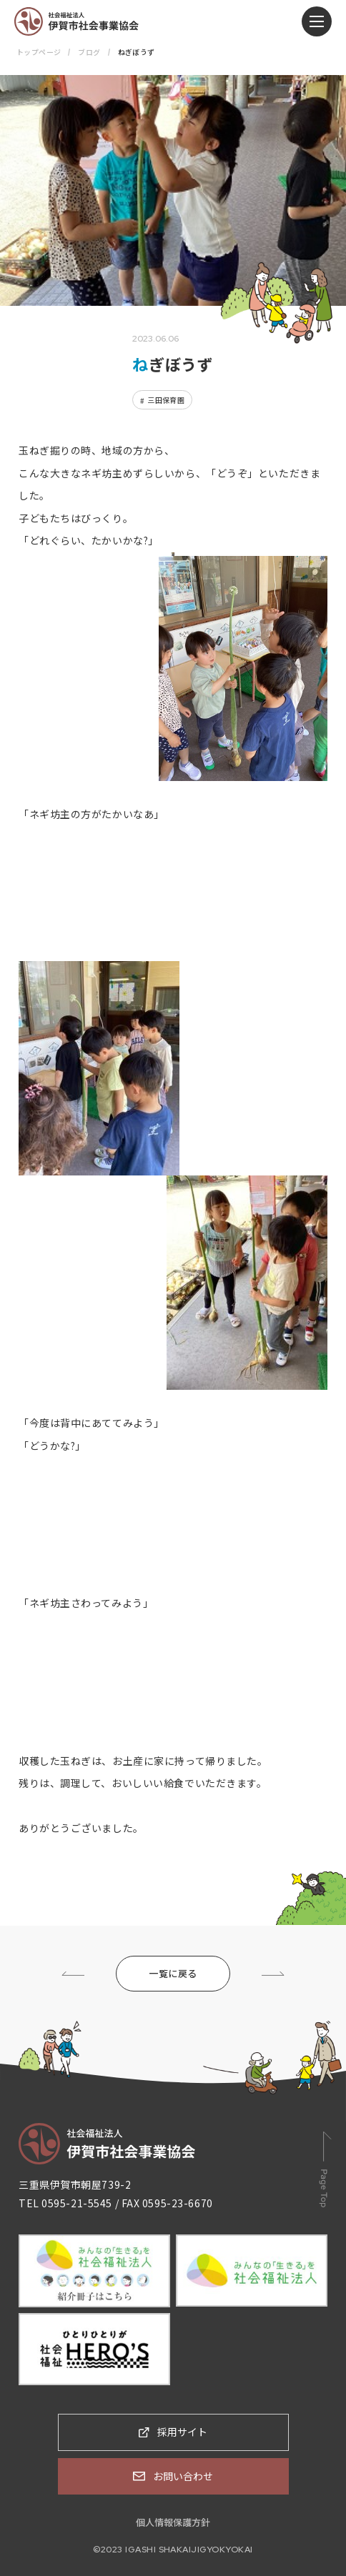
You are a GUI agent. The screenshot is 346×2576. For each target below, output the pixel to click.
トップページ (38, 51)
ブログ (89, 51)
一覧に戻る (173, 1973)
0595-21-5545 (76, 2203)
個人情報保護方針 (173, 2522)
